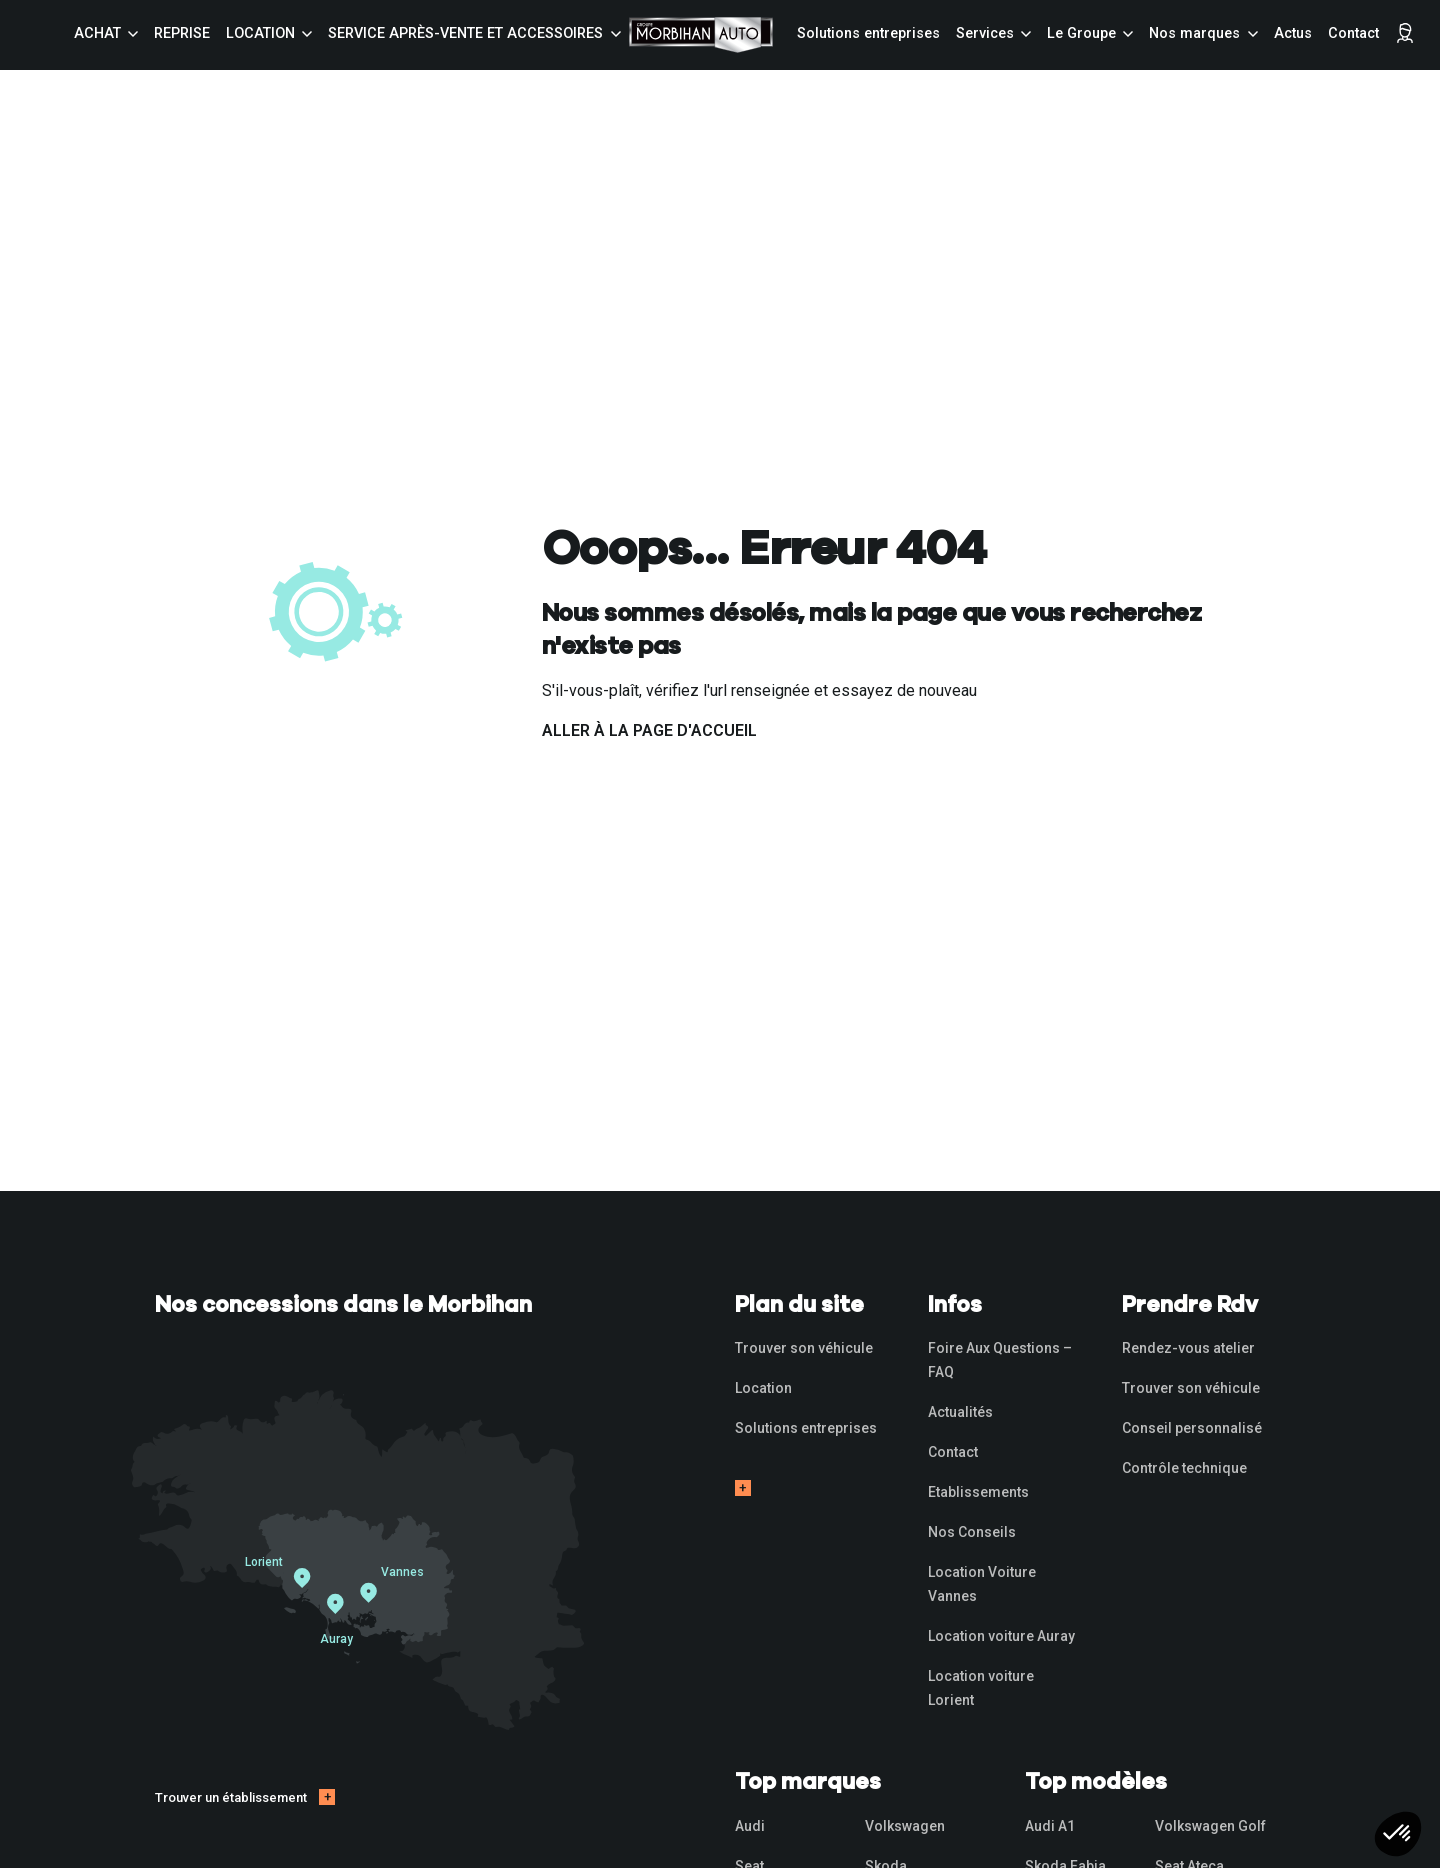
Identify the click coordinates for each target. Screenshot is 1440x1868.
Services (985, 33)
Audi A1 (1050, 1826)
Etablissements (978, 1492)
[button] (1398, 1834)
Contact (1353, 33)
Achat (97, 33)
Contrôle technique (1184, 1468)
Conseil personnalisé (1192, 1428)
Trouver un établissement (231, 1797)
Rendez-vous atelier (1188, 1348)
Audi (750, 1826)
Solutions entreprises (868, 33)
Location (260, 33)
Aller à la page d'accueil (649, 730)
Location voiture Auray (1001, 1636)
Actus (1293, 33)
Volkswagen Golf (1210, 1826)
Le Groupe (1081, 33)
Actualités (960, 1412)
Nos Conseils (972, 1532)
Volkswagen (905, 1826)
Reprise (182, 33)
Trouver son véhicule (804, 1348)
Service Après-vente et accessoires (465, 33)
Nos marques (1194, 33)
